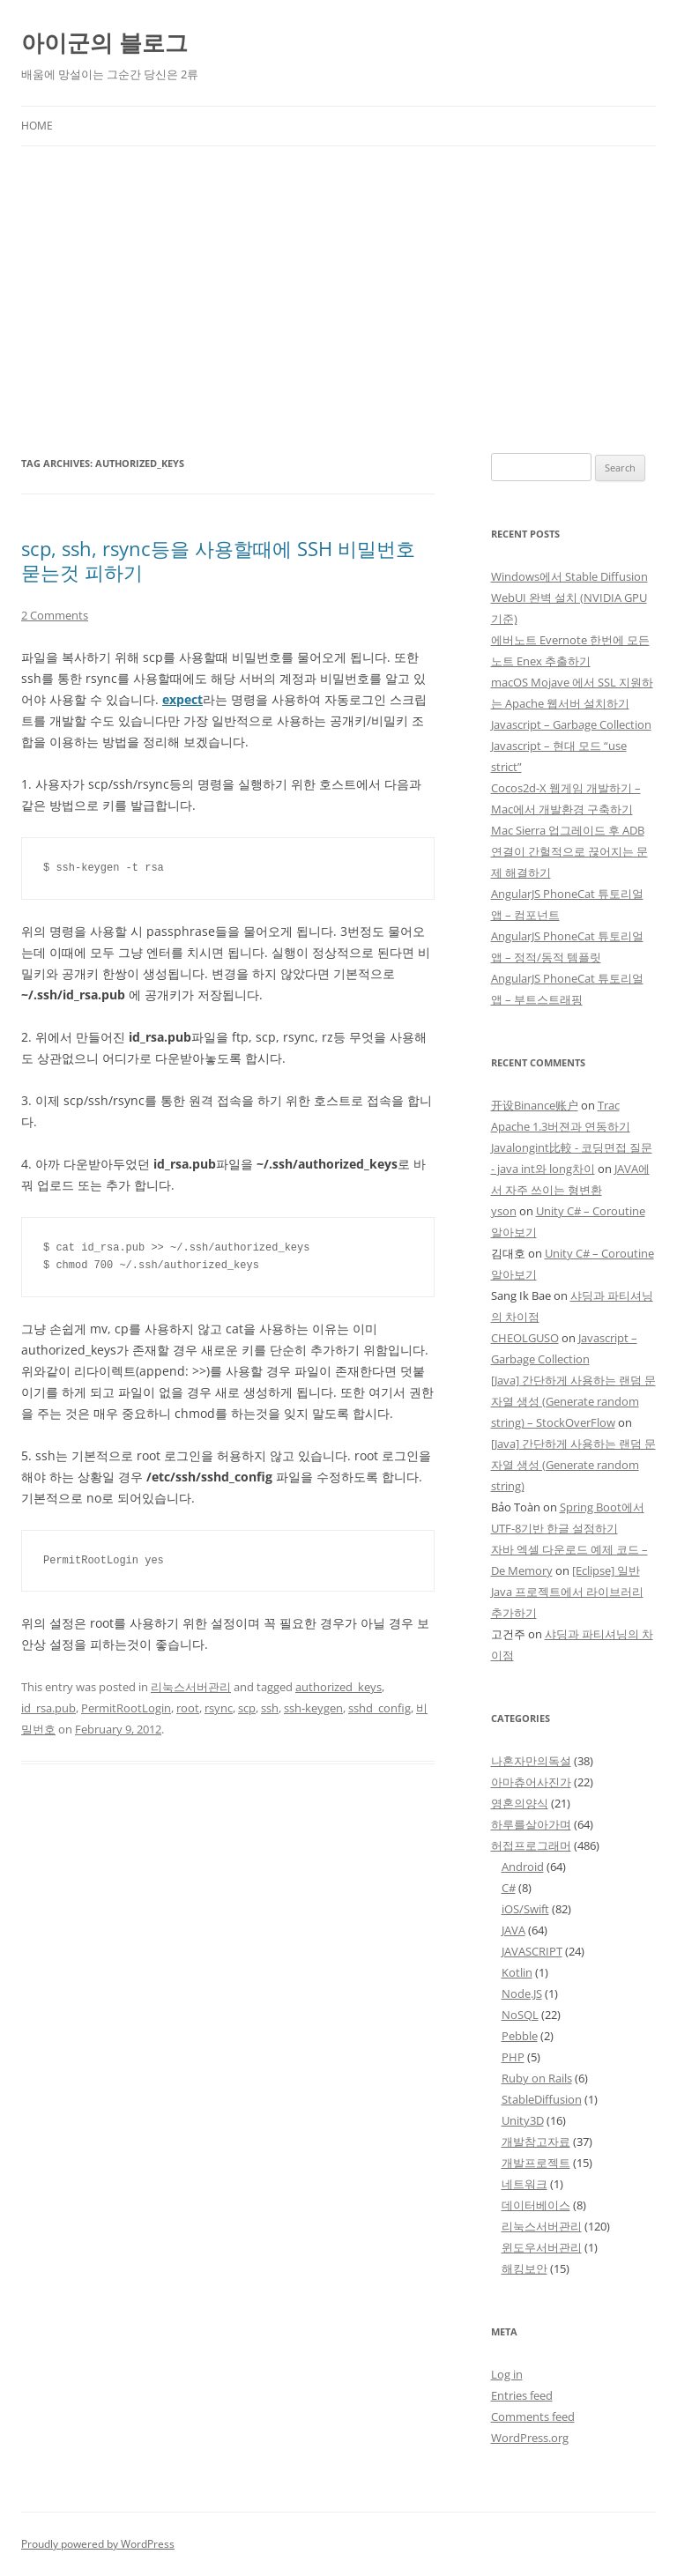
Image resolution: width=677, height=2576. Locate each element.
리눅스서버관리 (191, 1687)
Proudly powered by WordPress (98, 2543)
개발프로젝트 (536, 2163)
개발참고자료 (536, 2141)
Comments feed (533, 2416)
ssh (270, 1708)
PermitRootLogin (126, 1708)
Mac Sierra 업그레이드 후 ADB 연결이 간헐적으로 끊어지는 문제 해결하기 (569, 851)
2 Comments (54, 615)
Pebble (520, 2036)
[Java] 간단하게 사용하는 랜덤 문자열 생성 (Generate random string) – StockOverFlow (573, 1401)
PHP (513, 2057)
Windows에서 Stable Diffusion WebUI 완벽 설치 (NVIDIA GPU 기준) (569, 597)
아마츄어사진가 (531, 1782)
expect (182, 699)
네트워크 (524, 2184)
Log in (507, 2374)
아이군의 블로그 (104, 42)
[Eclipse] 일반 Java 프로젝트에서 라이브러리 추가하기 (567, 1592)
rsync (219, 1708)
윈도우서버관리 (542, 2247)
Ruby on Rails (537, 2078)
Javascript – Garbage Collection (571, 724)
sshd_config (379, 1708)
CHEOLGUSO (525, 1338)
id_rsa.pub (48, 1708)
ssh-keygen (313, 1708)
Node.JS (522, 1993)
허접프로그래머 (531, 1845)
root (187, 1708)
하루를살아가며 (531, 1824)
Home (37, 125)
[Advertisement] (338, 299)
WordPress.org (530, 2438)
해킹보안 (524, 2268)
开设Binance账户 (534, 1105)
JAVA (513, 1930)
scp (247, 1708)
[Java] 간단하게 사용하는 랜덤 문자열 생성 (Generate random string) (573, 1465)
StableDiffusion (542, 2099)
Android (523, 1866)
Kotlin (517, 1972)
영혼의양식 (519, 1803)
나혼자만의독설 (531, 1761)
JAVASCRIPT (532, 1951)
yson (504, 1211)
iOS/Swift (525, 1909)
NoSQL (520, 2015)
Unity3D (523, 2120)
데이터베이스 (536, 2205)
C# (509, 1888)
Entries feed (522, 2395)
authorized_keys (338, 1687)
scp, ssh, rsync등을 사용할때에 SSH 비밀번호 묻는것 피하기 (218, 559)
